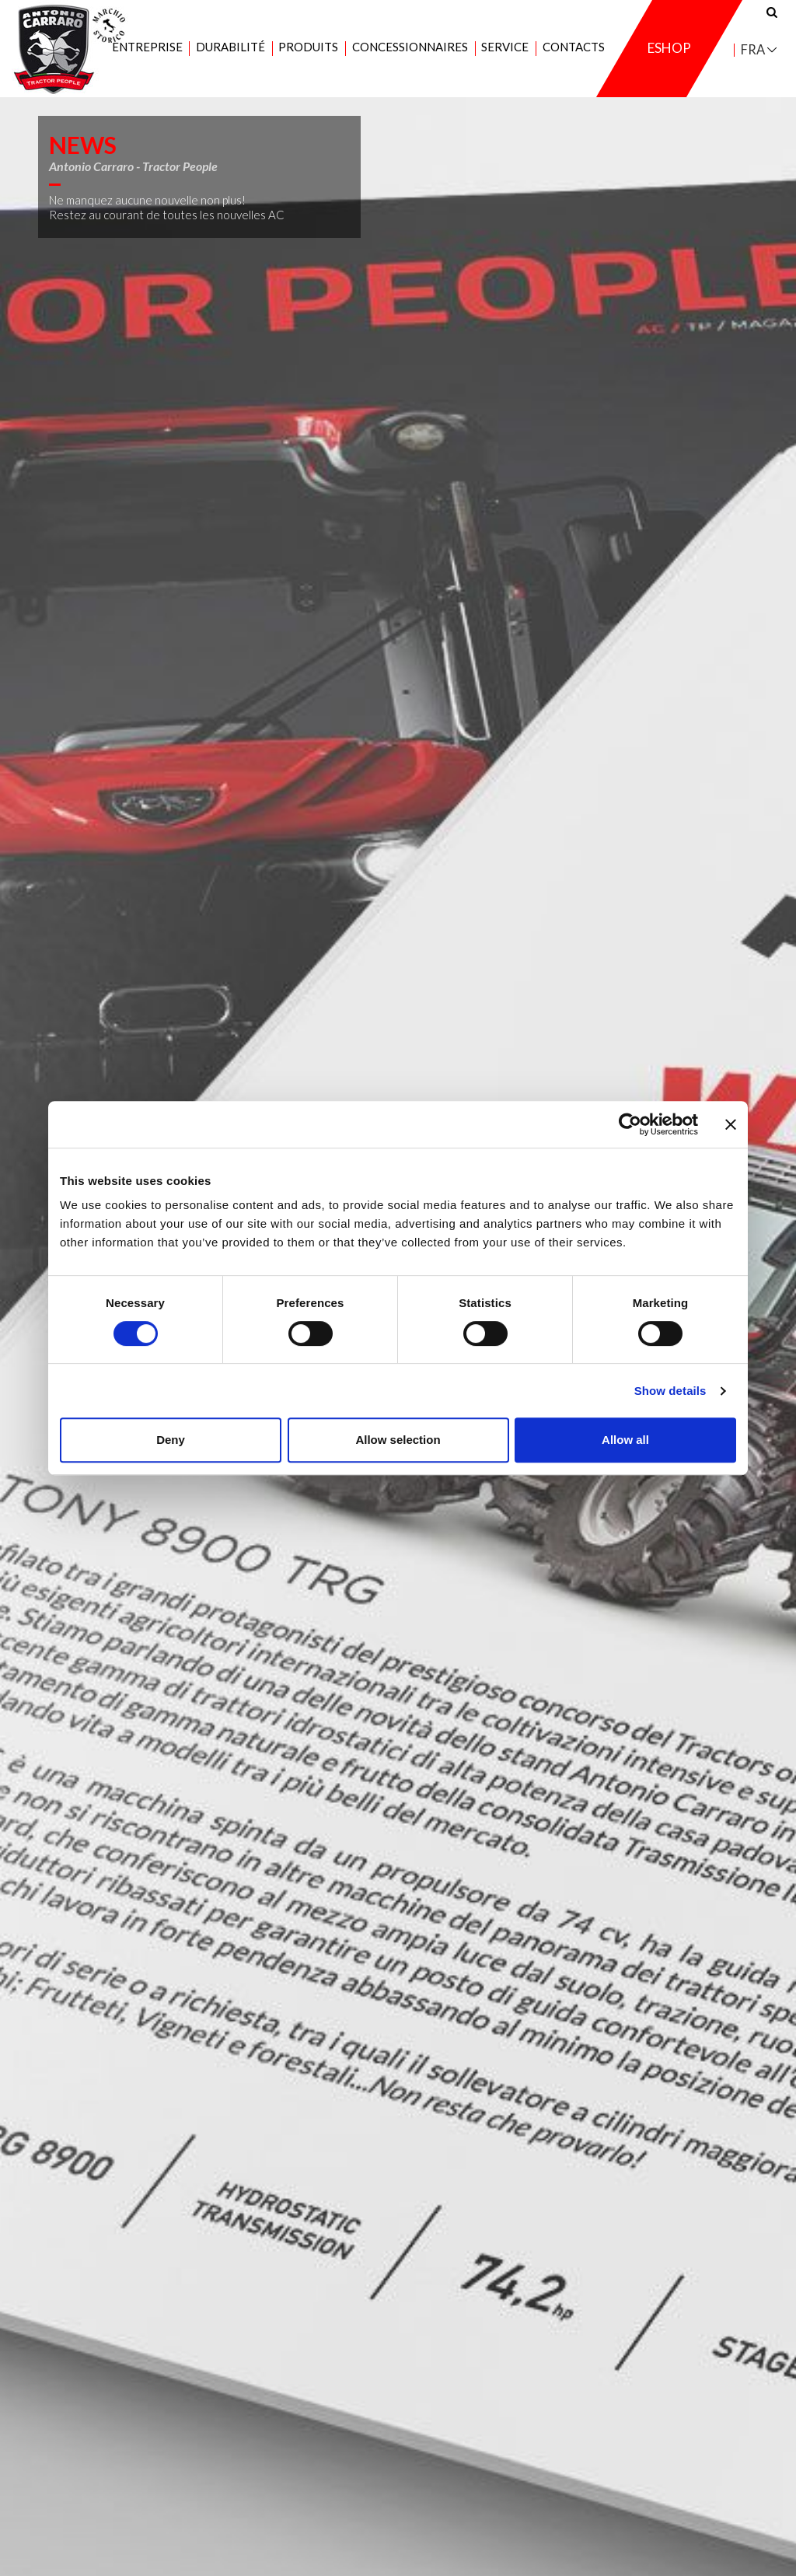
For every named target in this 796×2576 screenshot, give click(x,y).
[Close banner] (730, 1124)
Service (505, 47)
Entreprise (147, 47)
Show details (670, 1390)
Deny (170, 1439)
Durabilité (230, 47)
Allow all (625, 1439)
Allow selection (397, 1439)
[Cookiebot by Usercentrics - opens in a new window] (630, 1124)
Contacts (574, 47)
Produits (308, 47)
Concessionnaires (410, 47)
